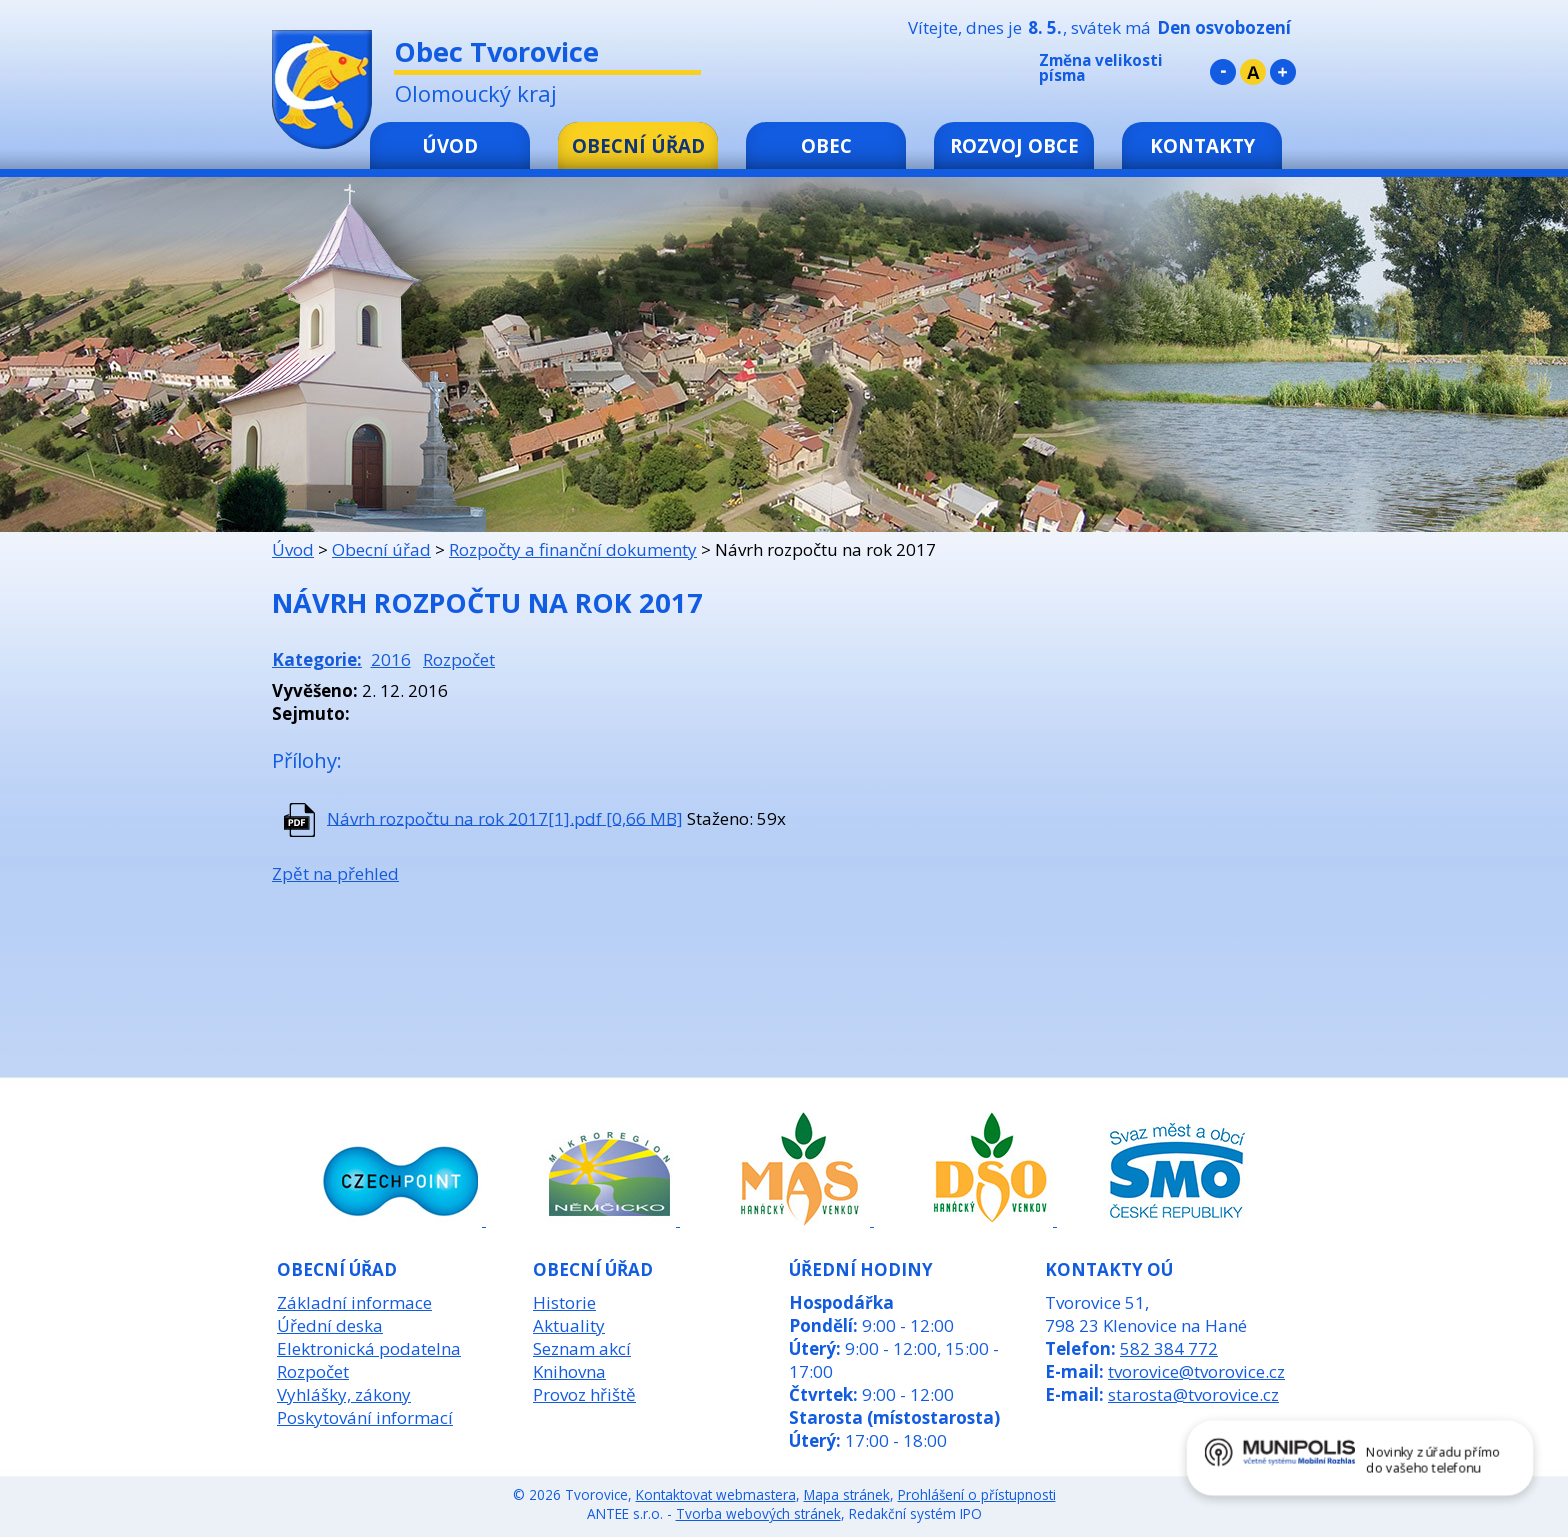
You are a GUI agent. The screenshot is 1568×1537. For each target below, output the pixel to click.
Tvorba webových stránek (758, 1513)
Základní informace (354, 1302)
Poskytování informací (365, 1417)
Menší (1223, 72)
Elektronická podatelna (369, 1348)
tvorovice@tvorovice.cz (1196, 1371)
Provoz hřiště (584, 1394)
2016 (391, 659)
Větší (1283, 72)
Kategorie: (317, 659)
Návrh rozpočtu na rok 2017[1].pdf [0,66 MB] (505, 817)
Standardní (1253, 72)
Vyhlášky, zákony (344, 1394)
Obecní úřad (638, 145)
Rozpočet (459, 659)
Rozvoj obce (1014, 145)
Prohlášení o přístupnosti (977, 1494)
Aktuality (569, 1325)
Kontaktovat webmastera (716, 1494)
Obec (826, 145)
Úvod (450, 145)
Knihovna (569, 1371)
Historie (564, 1302)
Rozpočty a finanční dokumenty (573, 549)
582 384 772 (1169, 1348)
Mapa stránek (847, 1494)
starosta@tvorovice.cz (1193, 1394)
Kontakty (1202, 145)
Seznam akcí (582, 1348)
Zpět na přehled (335, 873)
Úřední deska (330, 1325)
